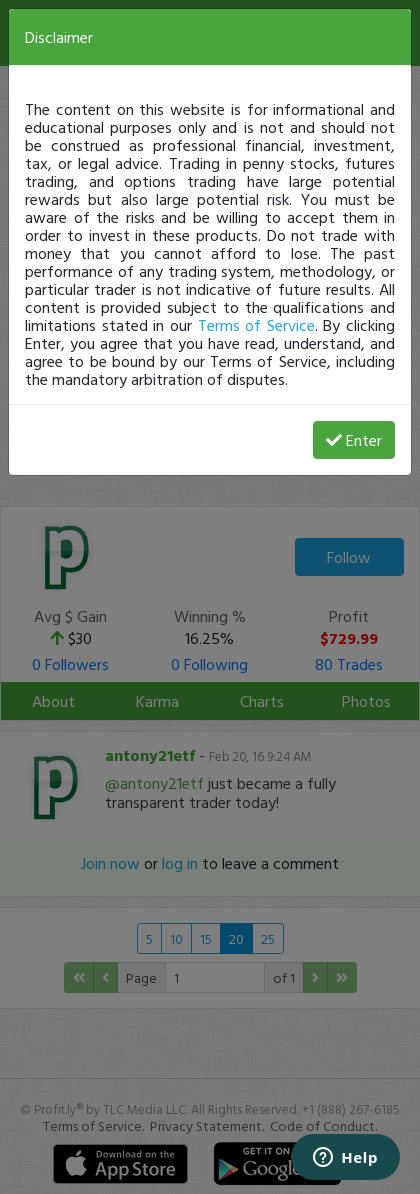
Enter (354, 440)
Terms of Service (256, 325)
